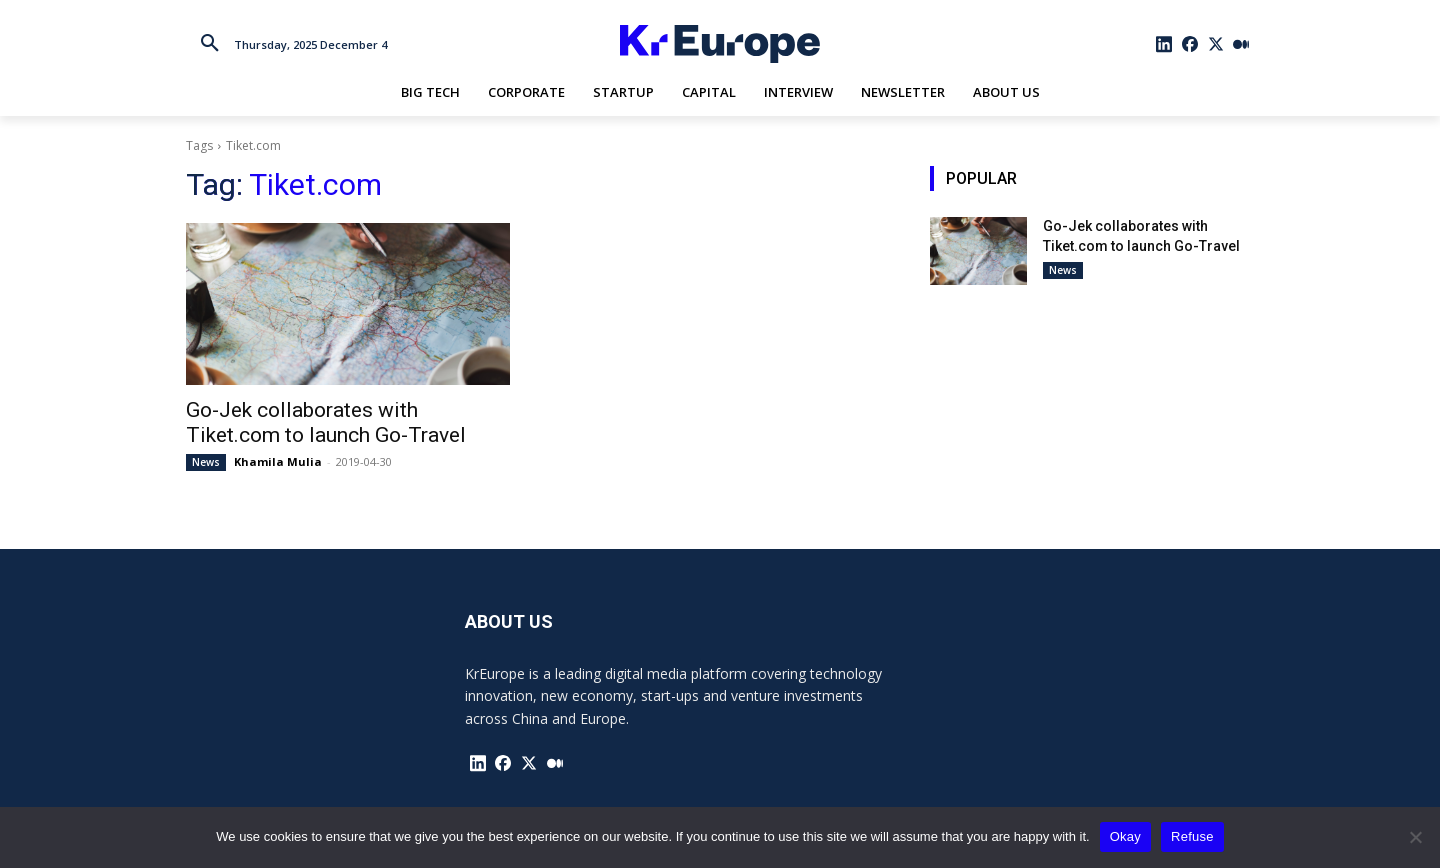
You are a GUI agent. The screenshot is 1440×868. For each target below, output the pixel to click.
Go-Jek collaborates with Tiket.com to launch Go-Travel (326, 422)
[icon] (1165, 44)
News (206, 462)
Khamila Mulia (278, 461)
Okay (1125, 836)
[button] (210, 44)
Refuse (1192, 836)
